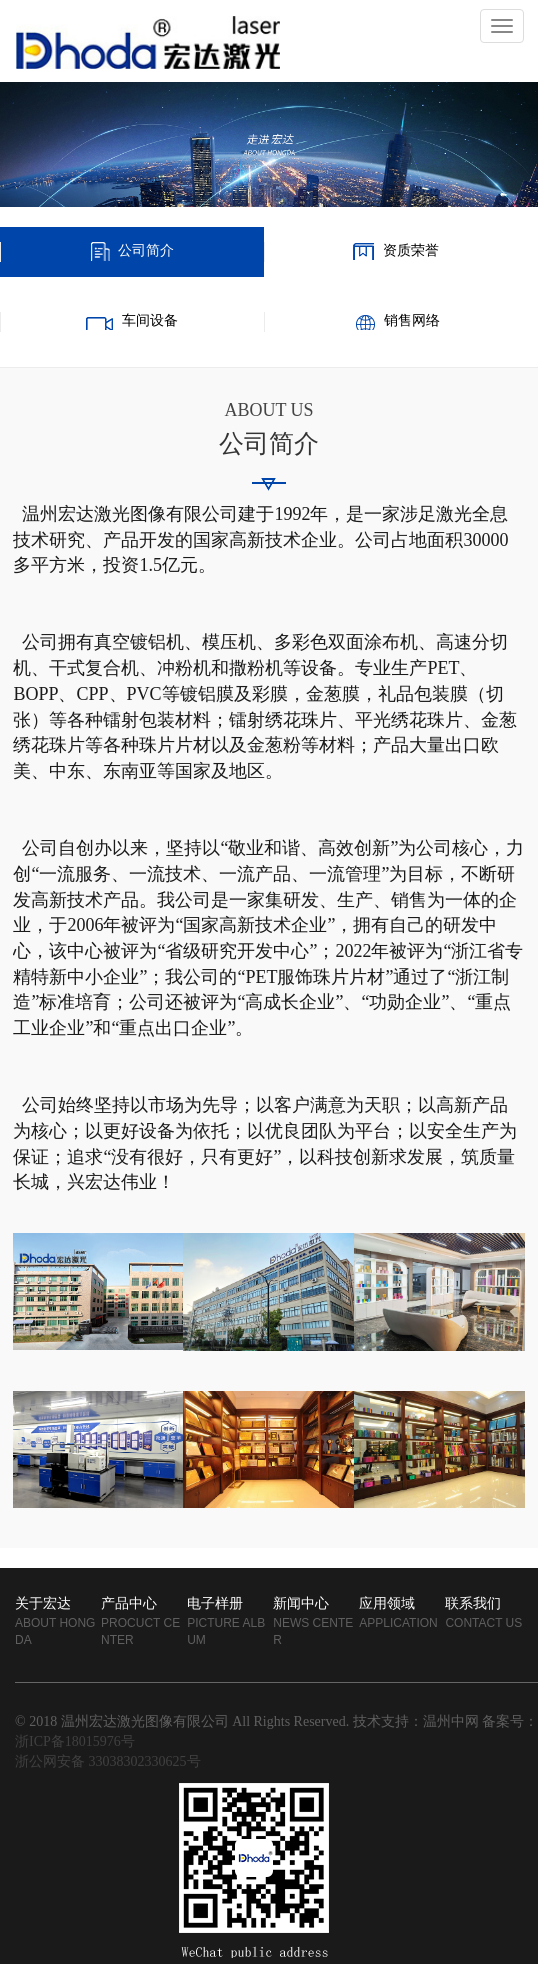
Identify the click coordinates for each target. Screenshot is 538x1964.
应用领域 (387, 1604)
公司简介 (146, 251)
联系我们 (473, 1604)
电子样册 (215, 1604)
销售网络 (412, 321)
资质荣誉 (411, 251)
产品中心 (129, 1604)
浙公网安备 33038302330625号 (108, 1762)
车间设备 (150, 321)
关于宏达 (43, 1604)
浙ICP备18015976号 (75, 1742)
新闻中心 (301, 1604)
